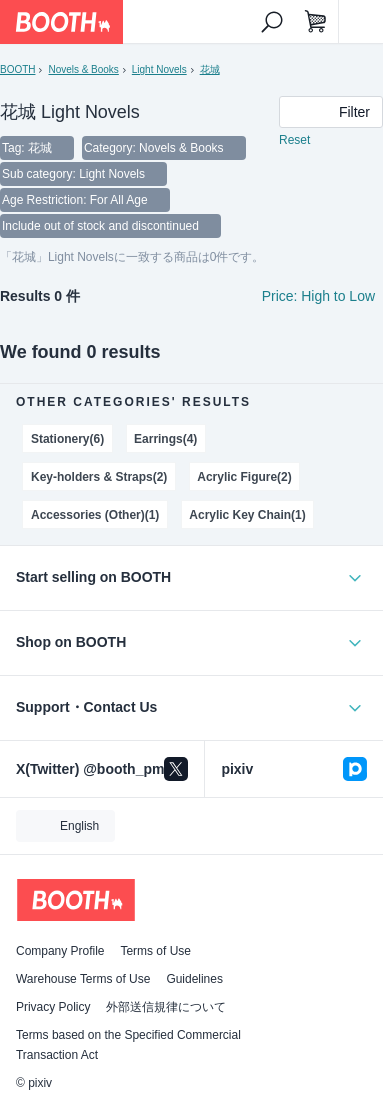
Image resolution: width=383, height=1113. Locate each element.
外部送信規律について (166, 1007)
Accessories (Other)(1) (95, 515)
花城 (210, 69)
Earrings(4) (165, 439)
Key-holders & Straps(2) (99, 477)
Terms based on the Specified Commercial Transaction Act (128, 1045)
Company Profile (60, 951)
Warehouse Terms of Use (83, 979)
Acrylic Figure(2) (244, 477)
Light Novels (159, 69)
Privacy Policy (53, 1007)
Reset (294, 140)
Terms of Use (155, 951)
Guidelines (194, 979)
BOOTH (17, 69)
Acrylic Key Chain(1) (247, 515)
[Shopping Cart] (316, 22)
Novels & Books (83, 69)
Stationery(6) (67, 439)
